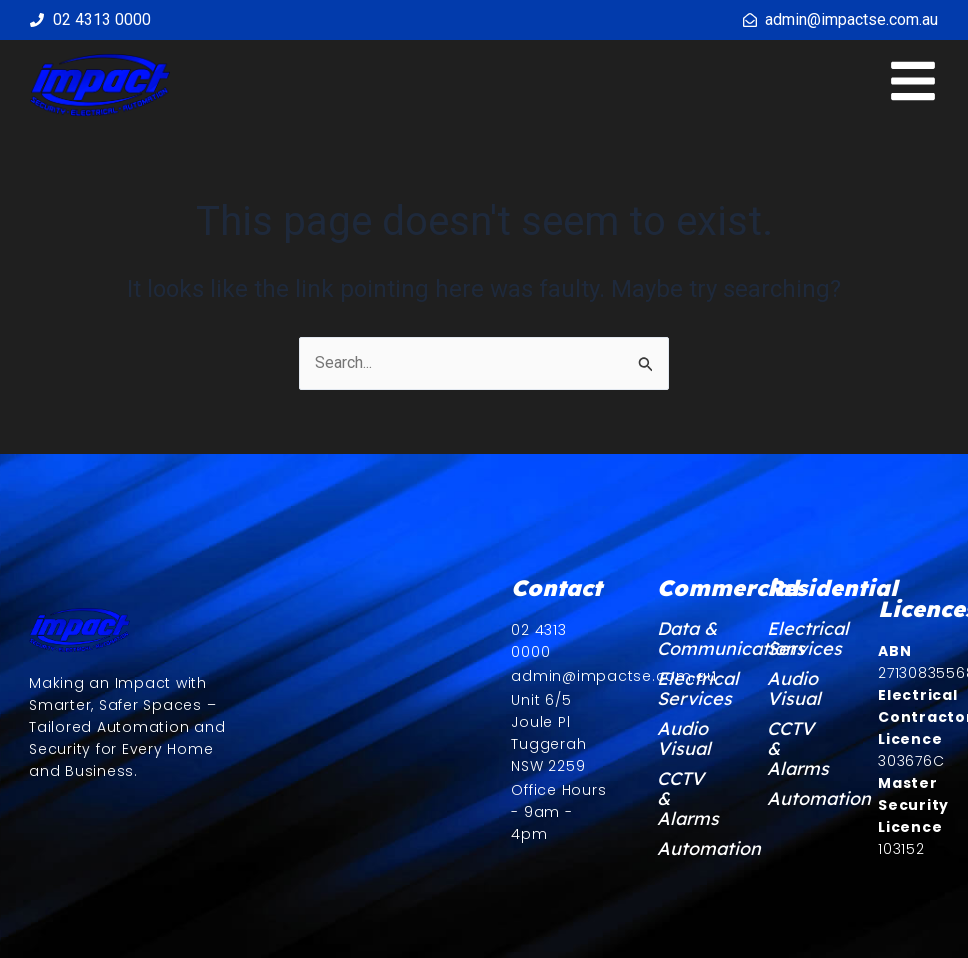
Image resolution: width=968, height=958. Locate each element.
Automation (687, 849)
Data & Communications (687, 639)
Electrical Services (687, 689)
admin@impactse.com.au (851, 19)
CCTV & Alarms (687, 799)
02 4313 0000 (102, 19)
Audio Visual (684, 739)
